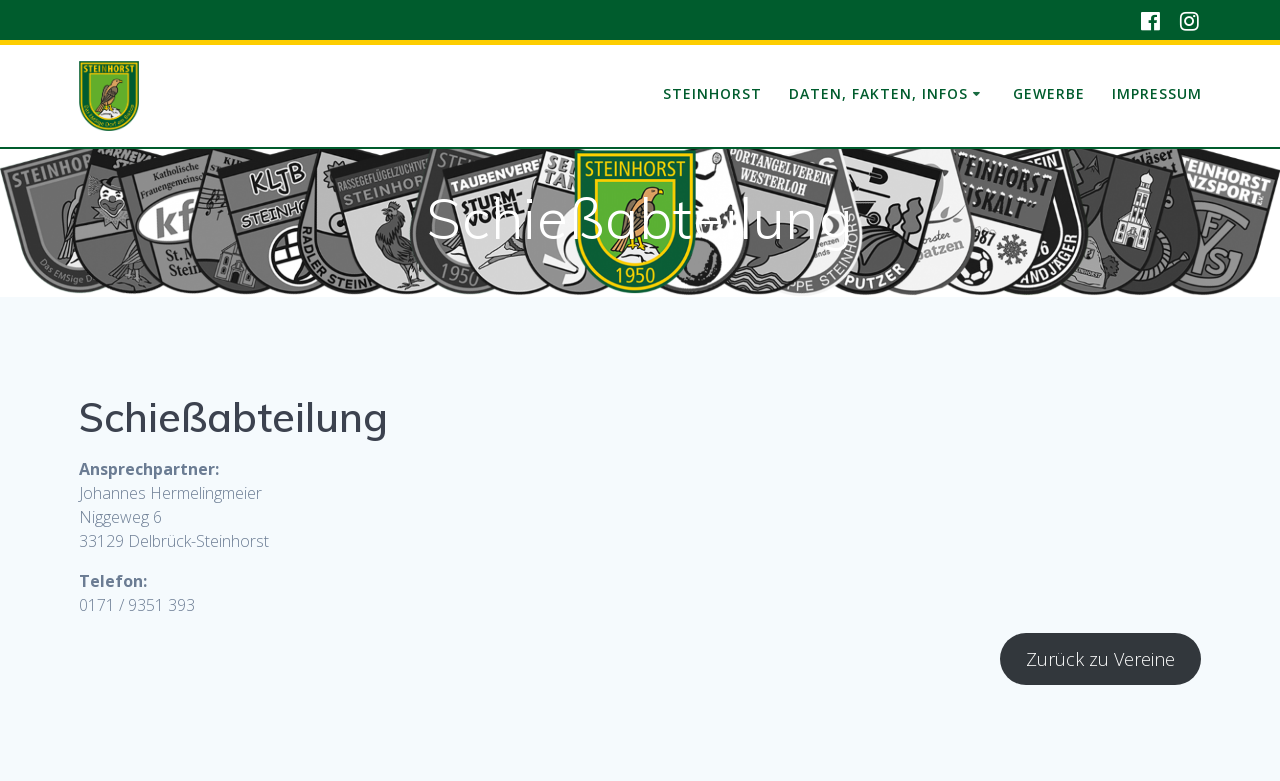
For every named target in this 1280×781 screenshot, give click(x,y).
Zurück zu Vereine (1100, 659)
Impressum (1157, 93)
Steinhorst (712, 93)
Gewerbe (1049, 93)
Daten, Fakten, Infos (878, 93)
